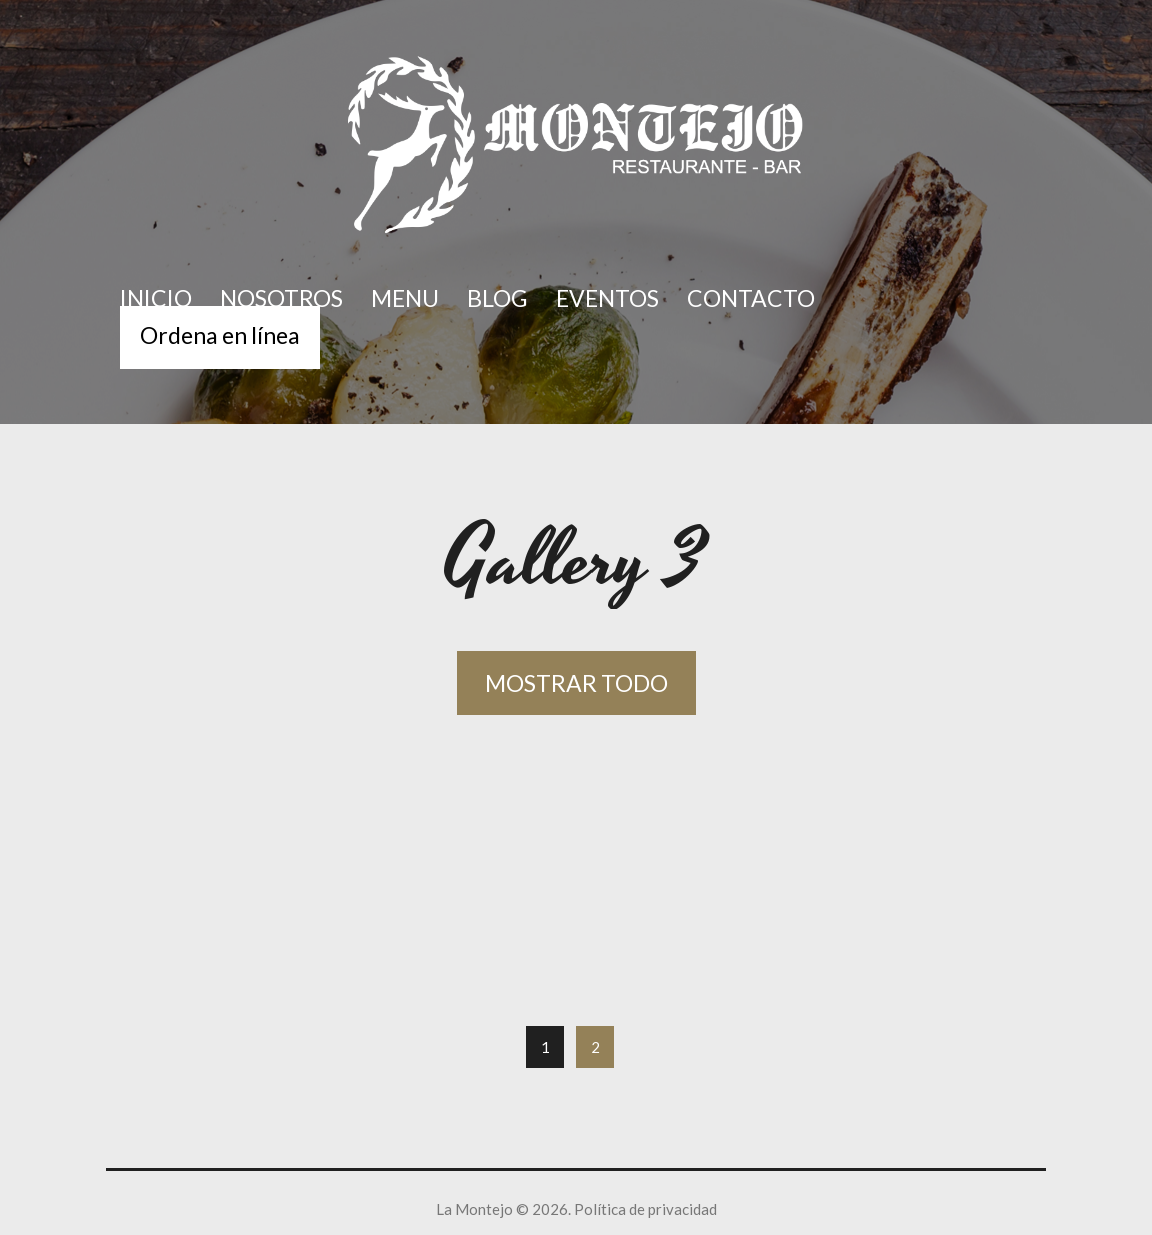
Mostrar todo (576, 683)
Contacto (751, 298)
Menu (405, 298)
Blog (497, 298)
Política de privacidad (645, 1209)
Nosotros (281, 298)
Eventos (607, 298)
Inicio (156, 298)
